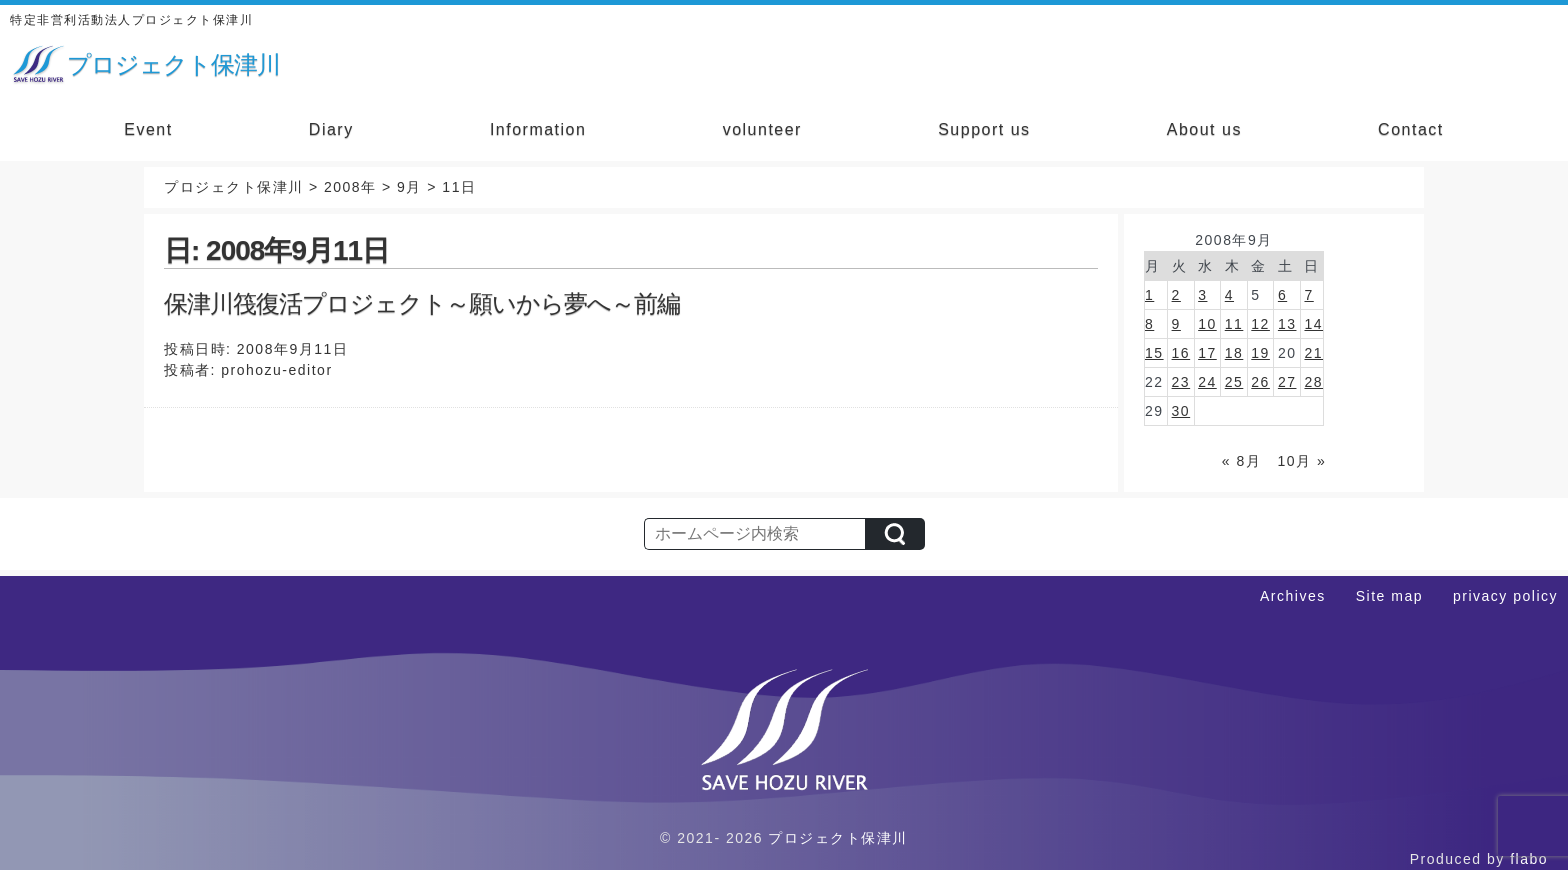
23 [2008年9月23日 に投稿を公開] (1181, 382)
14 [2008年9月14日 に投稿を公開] (1313, 324)
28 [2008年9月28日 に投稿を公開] (1313, 382)
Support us (984, 129)
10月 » (1301, 461)
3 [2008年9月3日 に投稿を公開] (1202, 295)
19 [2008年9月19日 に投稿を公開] (1260, 353)
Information (538, 129)
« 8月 (1241, 461)
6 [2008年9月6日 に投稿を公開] (1282, 295)
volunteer (762, 129)
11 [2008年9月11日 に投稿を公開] (1234, 324)
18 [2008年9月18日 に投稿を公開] (1234, 353)
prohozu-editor (276, 370)
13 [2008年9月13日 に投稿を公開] (1287, 324)
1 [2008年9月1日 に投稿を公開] (1149, 295)
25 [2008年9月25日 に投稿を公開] (1234, 382)
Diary (331, 129)
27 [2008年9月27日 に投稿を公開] (1287, 382)
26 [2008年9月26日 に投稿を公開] (1260, 382)
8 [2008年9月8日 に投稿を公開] (1149, 324)
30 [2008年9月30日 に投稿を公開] (1181, 411)
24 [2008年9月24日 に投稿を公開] (1207, 382)
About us (1204, 129)
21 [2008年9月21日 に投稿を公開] (1313, 353)
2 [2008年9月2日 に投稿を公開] (1176, 295)
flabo (1529, 859)
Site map (1389, 596)
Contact (1411, 129)
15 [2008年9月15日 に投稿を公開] (1154, 353)
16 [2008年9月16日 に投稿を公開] (1181, 353)
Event (148, 129)
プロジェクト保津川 (838, 838)
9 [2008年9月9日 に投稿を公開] (1176, 324)
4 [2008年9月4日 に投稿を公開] (1229, 295)
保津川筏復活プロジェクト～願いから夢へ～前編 (422, 303)
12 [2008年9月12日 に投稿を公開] (1260, 324)
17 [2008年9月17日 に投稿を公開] (1207, 353)
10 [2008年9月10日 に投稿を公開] (1207, 324)
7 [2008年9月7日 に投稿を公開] (1308, 295)
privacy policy (1505, 596)
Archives (1293, 596)
